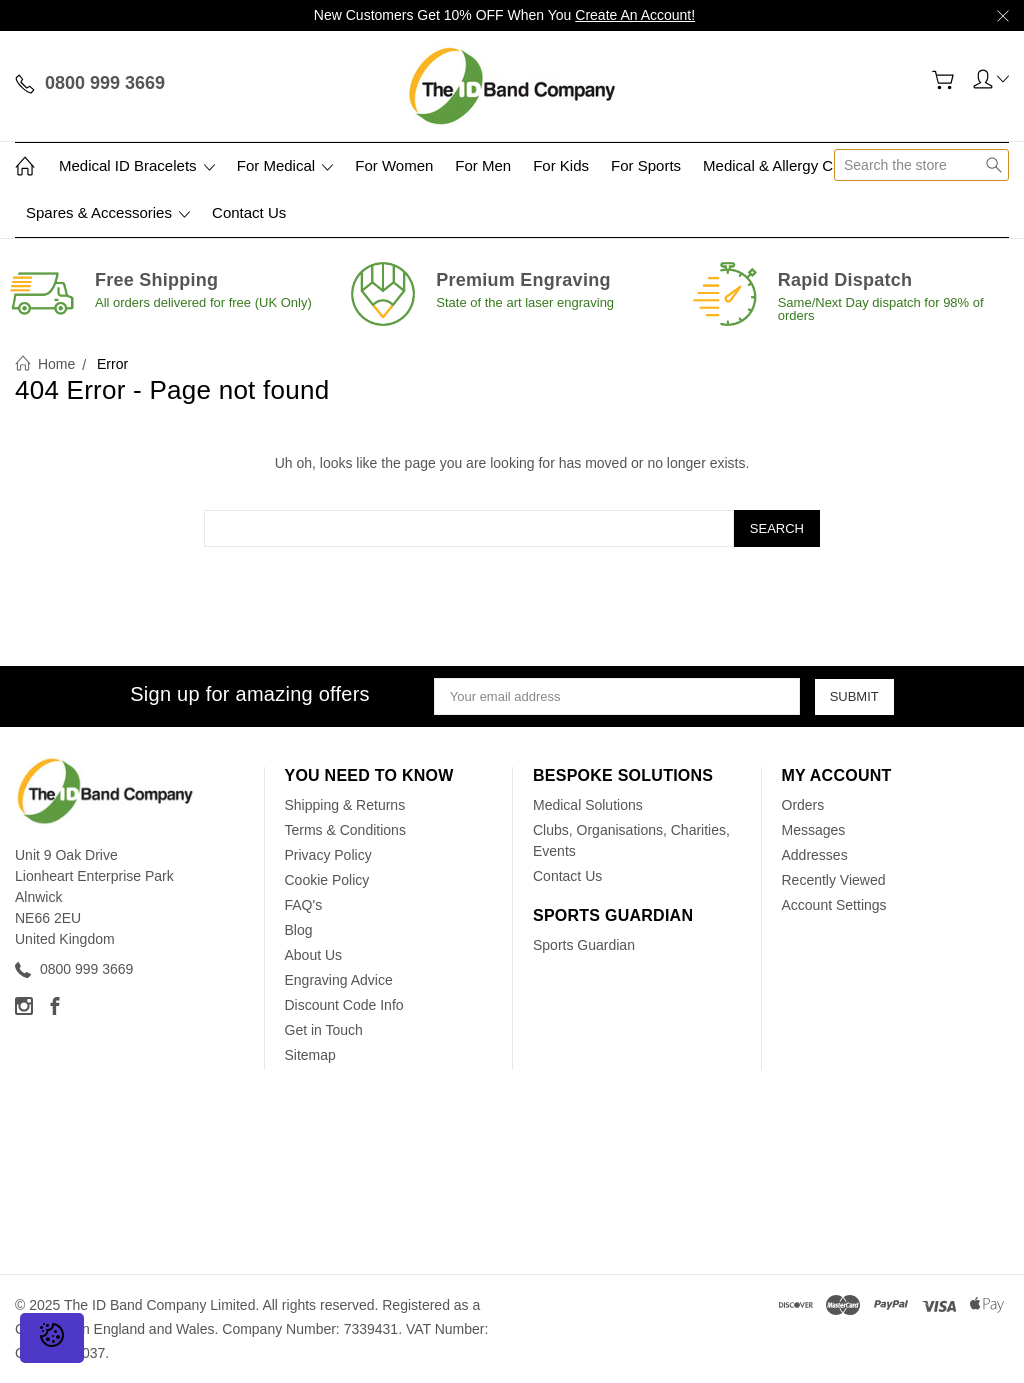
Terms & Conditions (345, 830)
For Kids (561, 165)
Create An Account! (635, 15)
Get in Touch (324, 1030)
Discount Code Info (344, 1005)
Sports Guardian (584, 945)
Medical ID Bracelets (137, 165)
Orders (803, 805)
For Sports (646, 165)
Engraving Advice (339, 980)
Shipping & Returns (345, 805)
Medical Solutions (588, 805)
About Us (314, 955)
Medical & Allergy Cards (782, 165)
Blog (299, 930)
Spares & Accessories (108, 212)
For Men (483, 165)
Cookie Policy (327, 880)
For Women (394, 165)
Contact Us (249, 212)
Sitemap (310, 1055)
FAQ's (304, 905)
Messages (814, 830)
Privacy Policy (328, 855)
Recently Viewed (834, 880)
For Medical (285, 165)
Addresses (815, 855)
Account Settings (834, 905)
